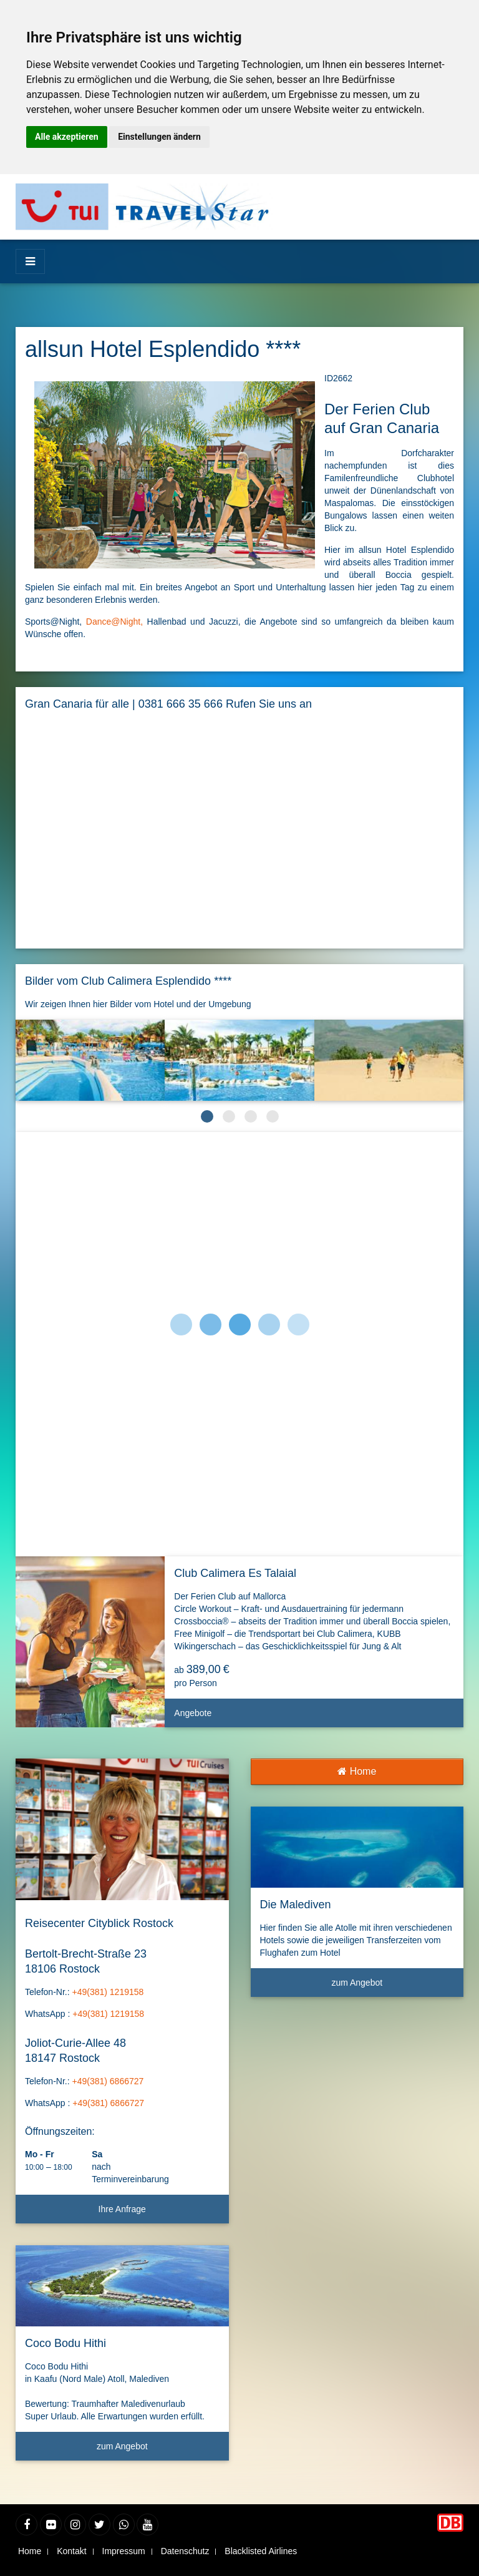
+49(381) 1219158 (107, 1992)
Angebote (314, 1717)
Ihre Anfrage (122, 2209)
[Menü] (30, 261)
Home (356, 1771)
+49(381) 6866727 (107, 2081)
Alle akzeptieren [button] (67, 137)
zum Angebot (158, 2451)
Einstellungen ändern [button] (159, 137)
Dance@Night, (114, 622)
